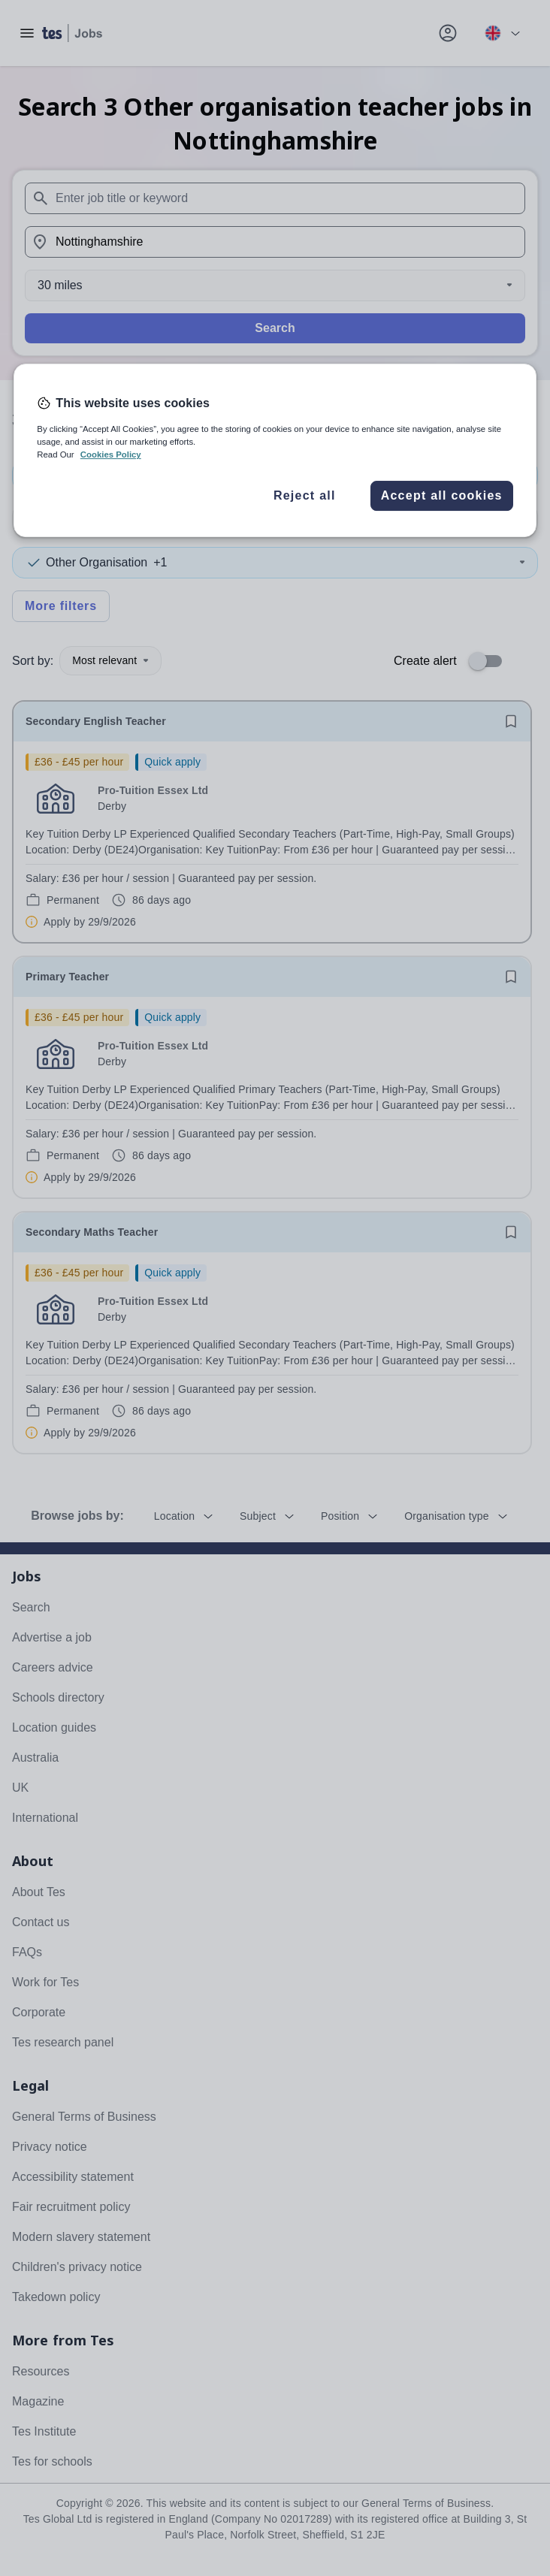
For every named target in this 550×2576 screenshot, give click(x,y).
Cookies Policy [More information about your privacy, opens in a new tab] (110, 455)
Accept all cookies (442, 495)
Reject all (304, 495)
